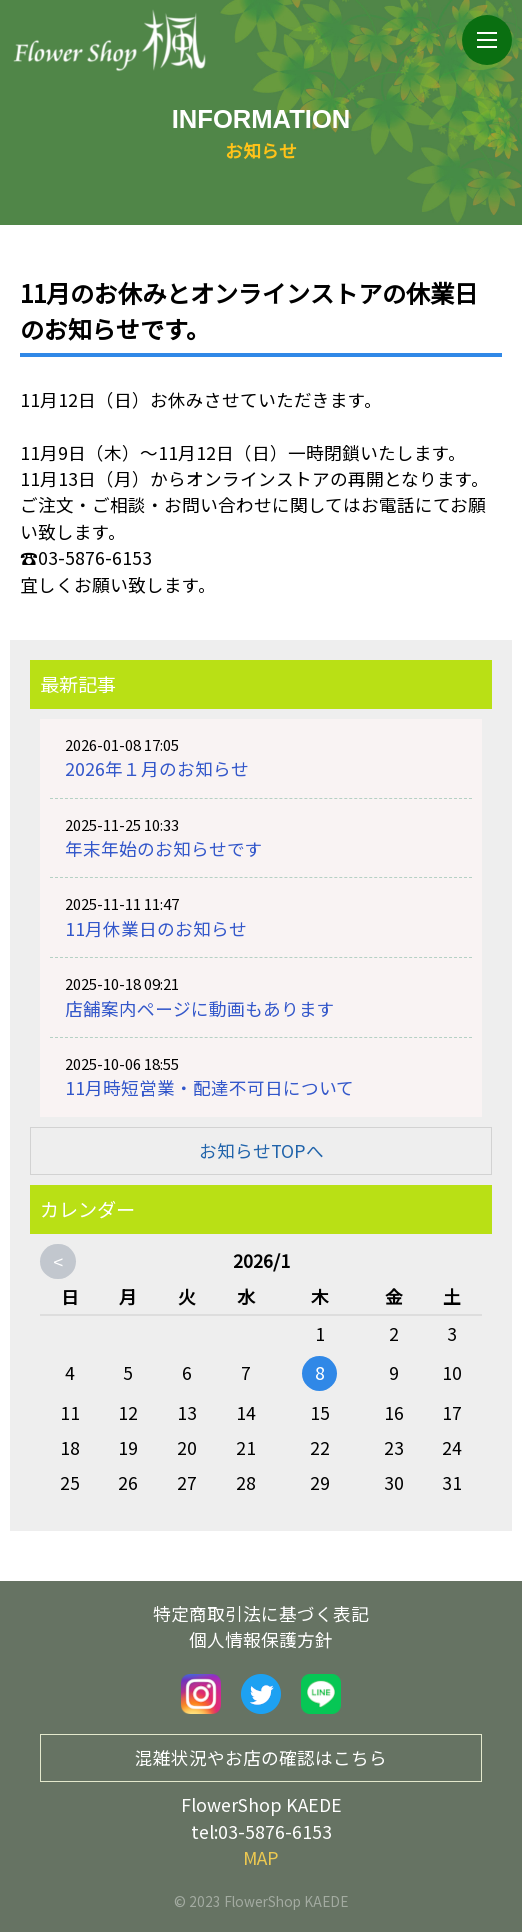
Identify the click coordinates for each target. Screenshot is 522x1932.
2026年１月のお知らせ (157, 768)
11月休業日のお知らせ (156, 928)
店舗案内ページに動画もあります (200, 1008)
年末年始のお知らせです (164, 848)
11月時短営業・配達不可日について (209, 1087)
